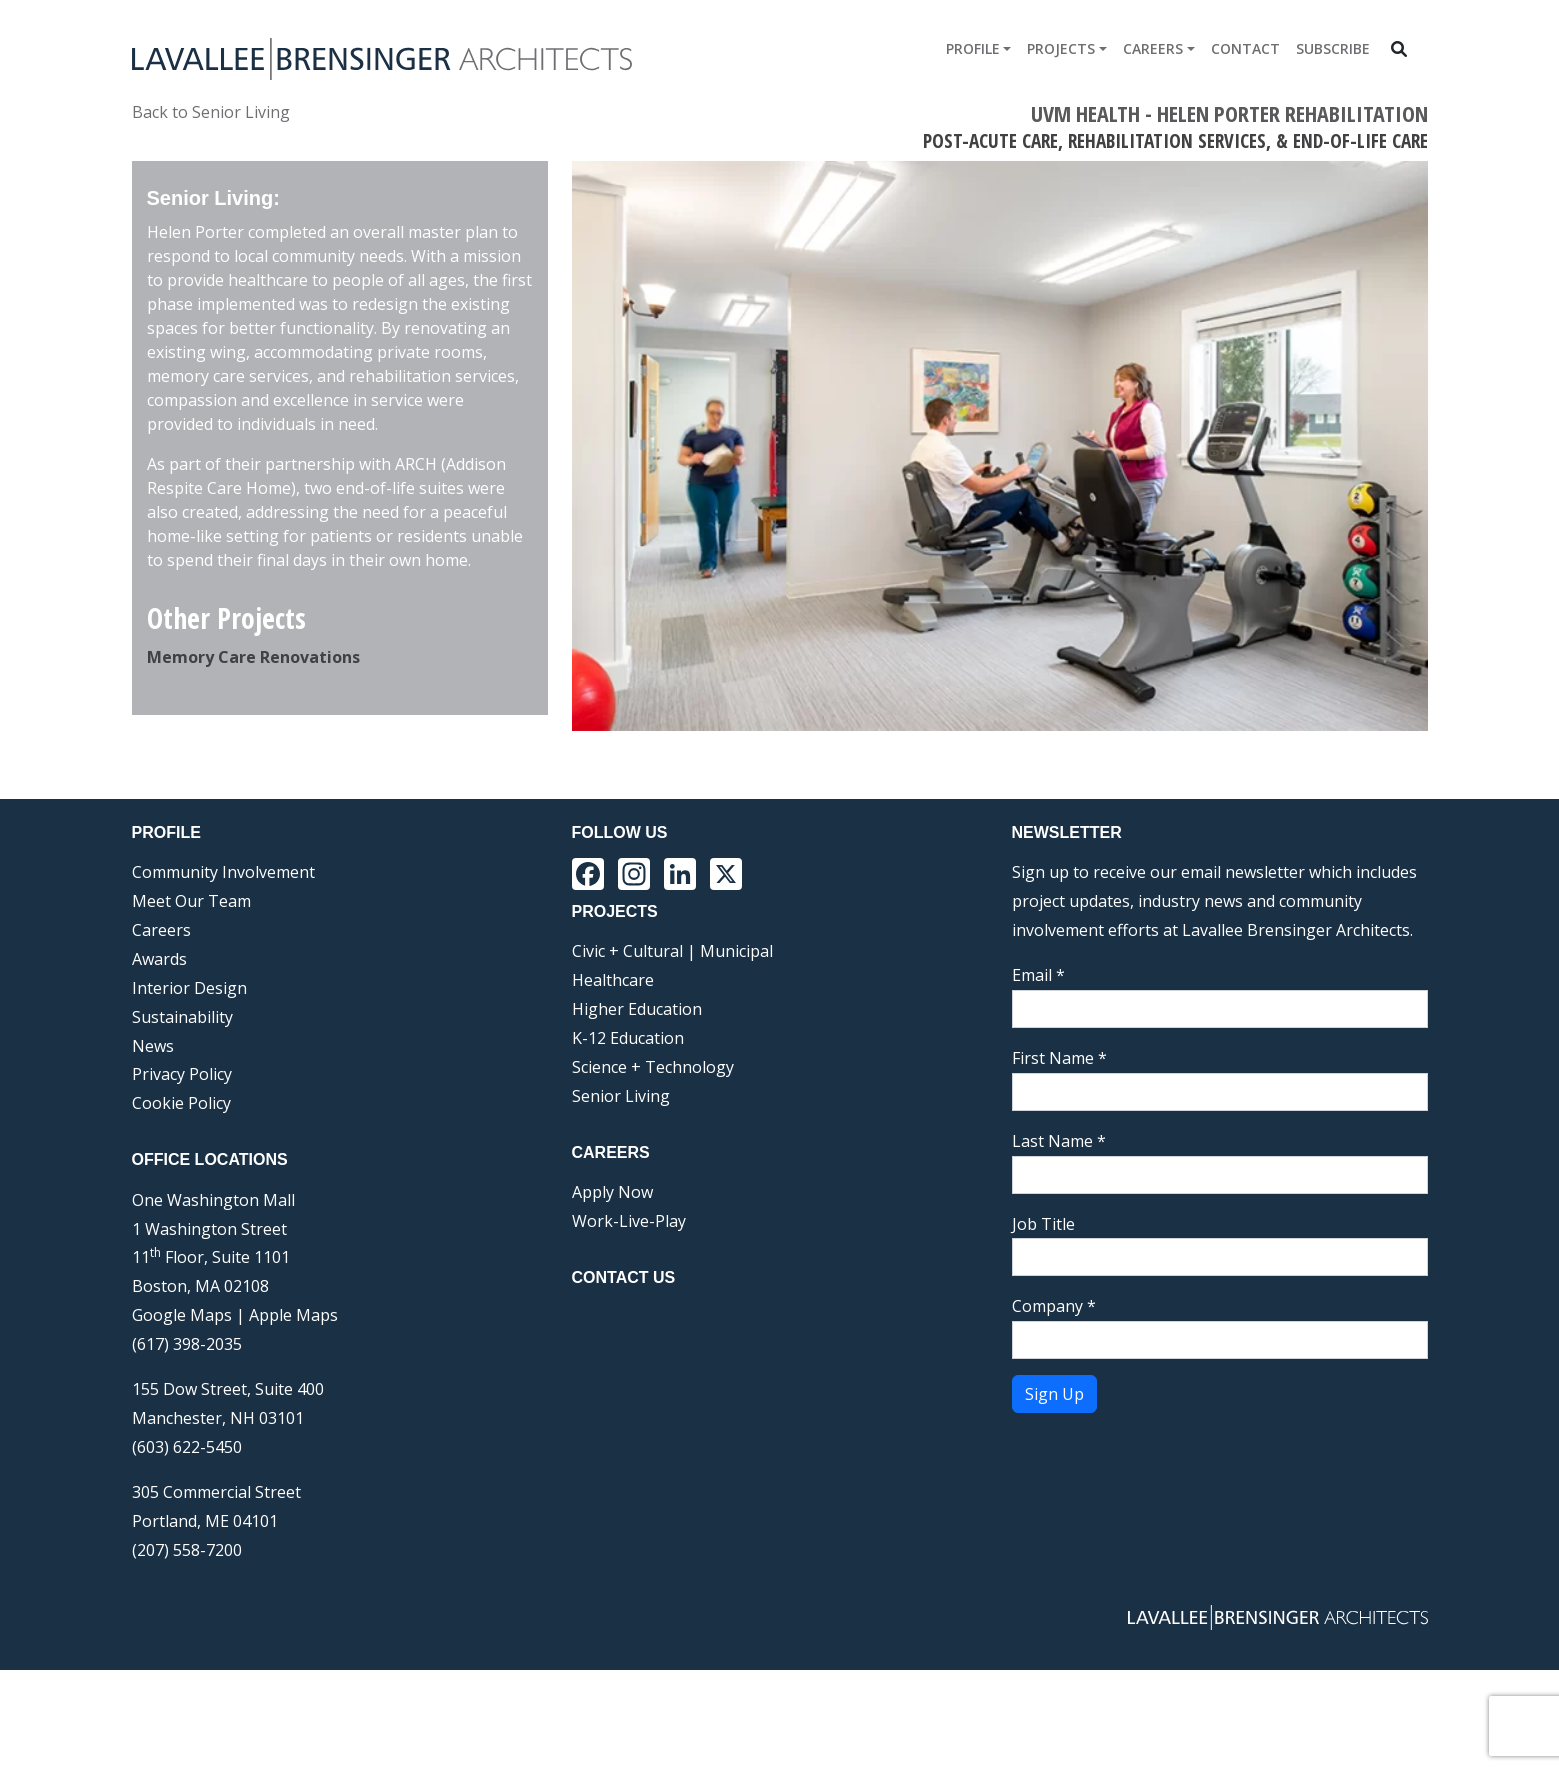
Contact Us (624, 1377)
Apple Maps (293, 1415)
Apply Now (612, 1292)
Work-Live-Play (629, 1321)
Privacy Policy (182, 1174)
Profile (973, 48)
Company (1054, 1406)
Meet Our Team (191, 1001)
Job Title (1043, 1324)
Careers (1153, 48)
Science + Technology (653, 1167)
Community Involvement (223, 972)
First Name (1059, 1158)
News (153, 1146)
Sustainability (182, 1117)
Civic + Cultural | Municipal (672, 1051)
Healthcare (613, 1080)
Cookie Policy (181, 1203)
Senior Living (621, 1196)
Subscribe (1333, 48)
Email (1038, 1075)
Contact (1245, 48)
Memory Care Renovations (253, 657)
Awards (159, 1059)
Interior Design (189, 1088)
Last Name (1059, 1241)
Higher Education (637, 1109)
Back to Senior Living (211, 112)
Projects (1061, 48)
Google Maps (182, 1415)
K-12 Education (628, 1138)
